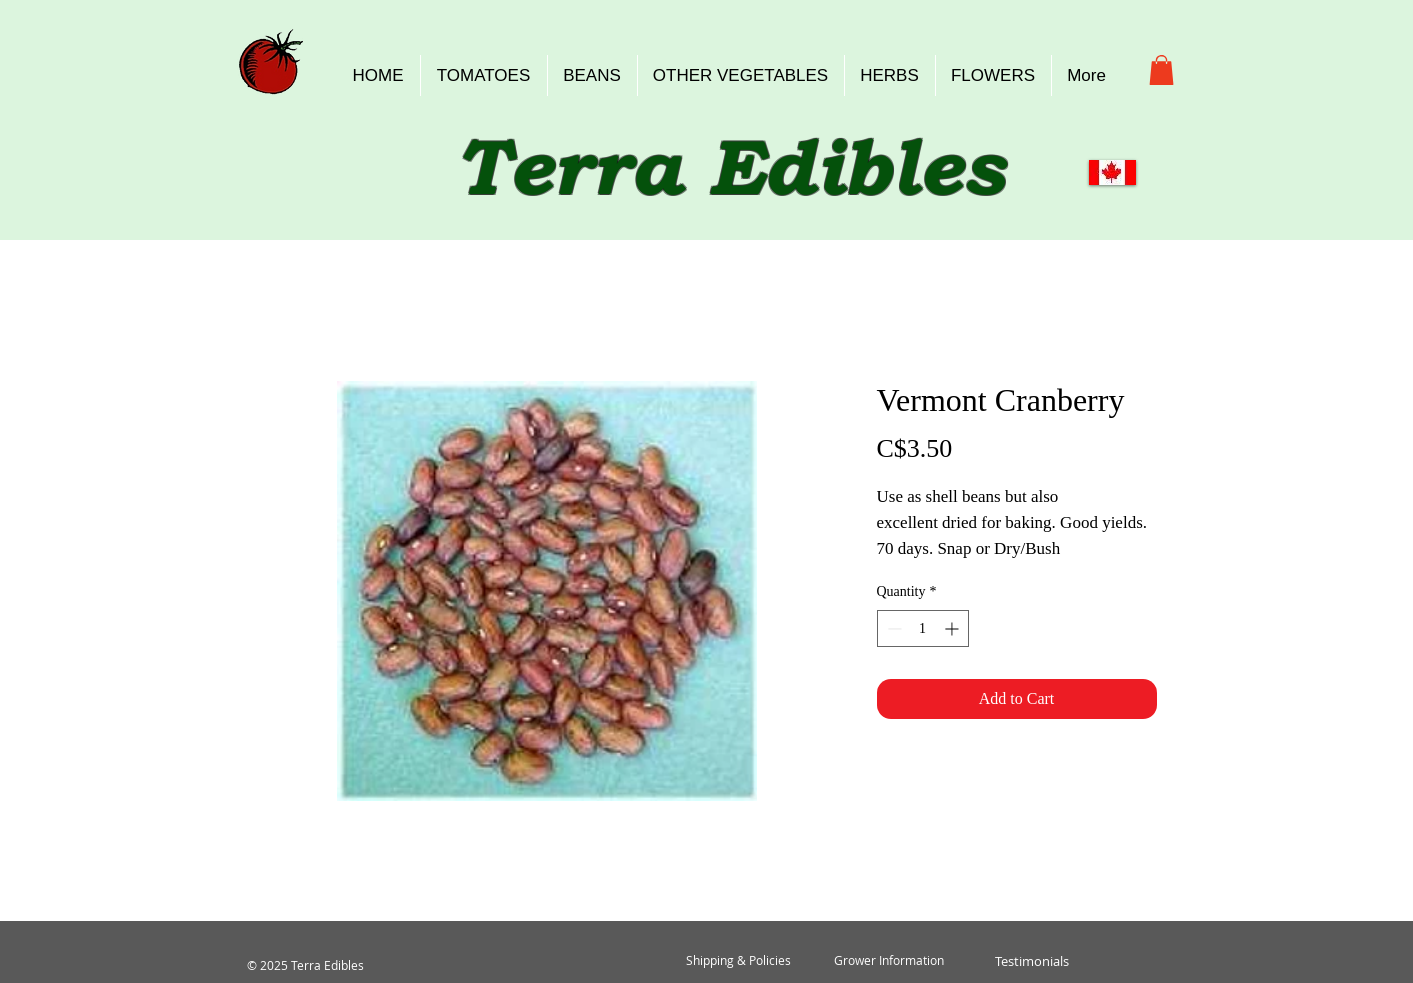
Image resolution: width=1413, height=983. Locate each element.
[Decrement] (892, 628)
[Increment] (953, 628)
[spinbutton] (923, 628)
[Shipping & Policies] (739, 961)
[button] (1161, 70)
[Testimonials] (1032, 961)
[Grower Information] (889, 961)
